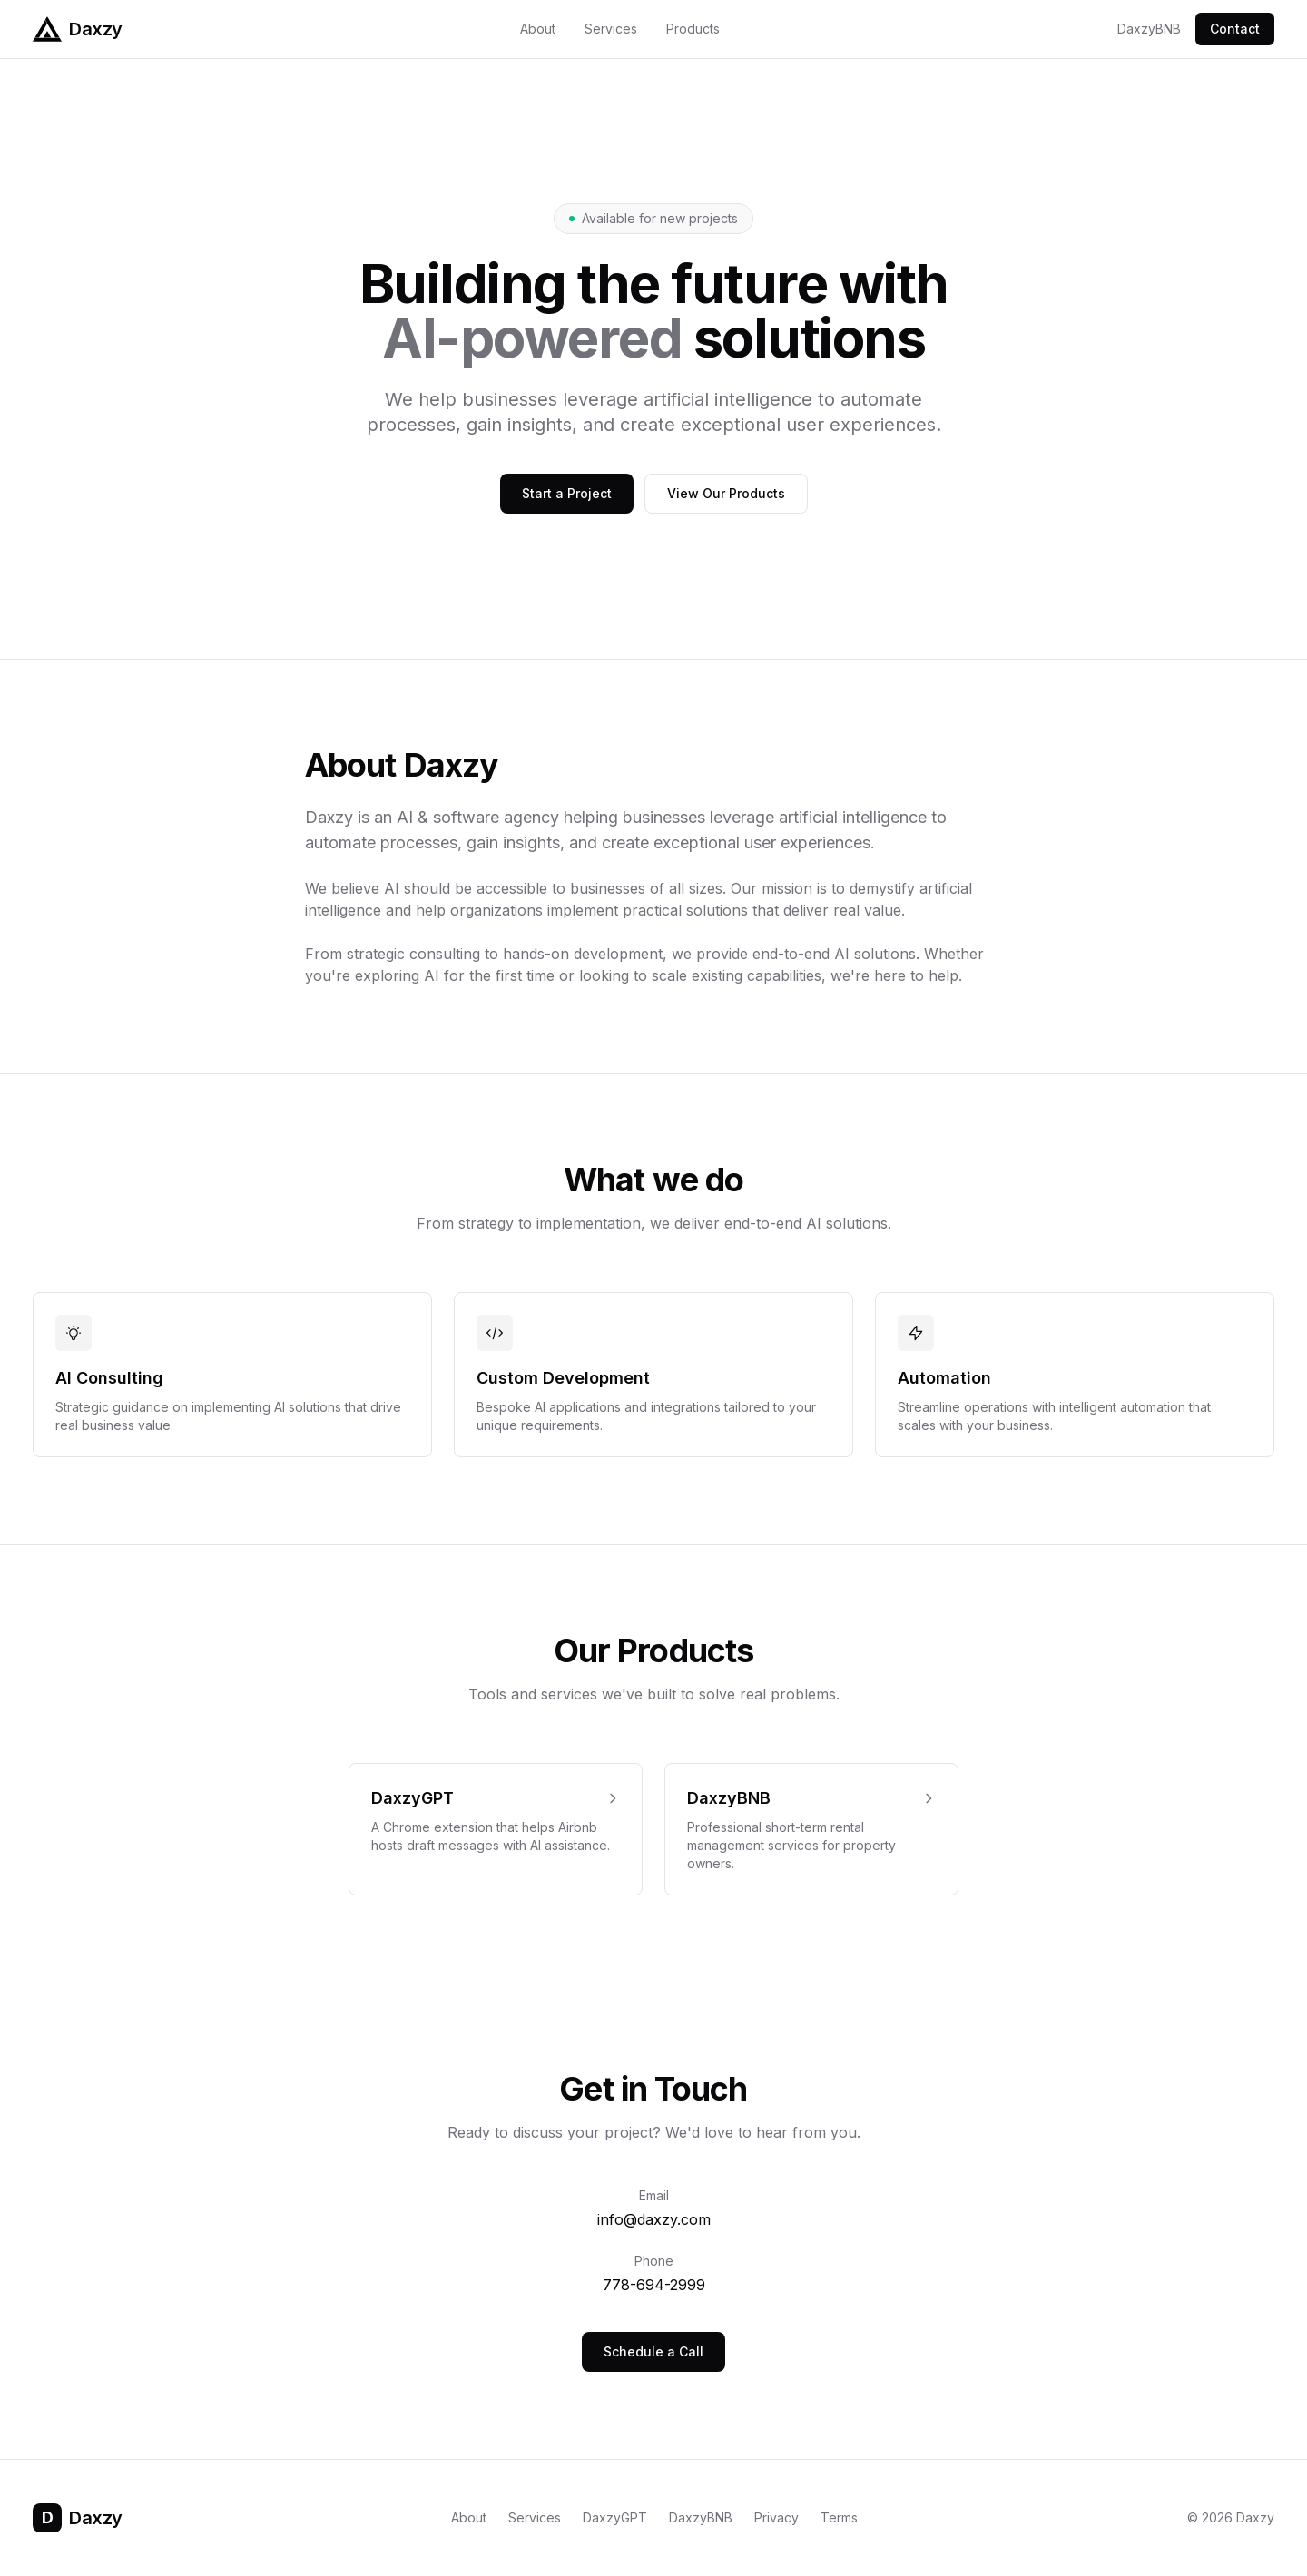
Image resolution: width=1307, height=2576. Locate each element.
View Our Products (726, 493)
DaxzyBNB (1149, 28)
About (537, 28)
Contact (1235, 28)
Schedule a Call (653, 2351)
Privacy (776, 2517)
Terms (839, 2517)
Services (611, 28)
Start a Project (567, 493)
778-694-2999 (654, 2285)
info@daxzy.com (654, 2219)
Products (693, 28)
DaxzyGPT (615, 2517)
